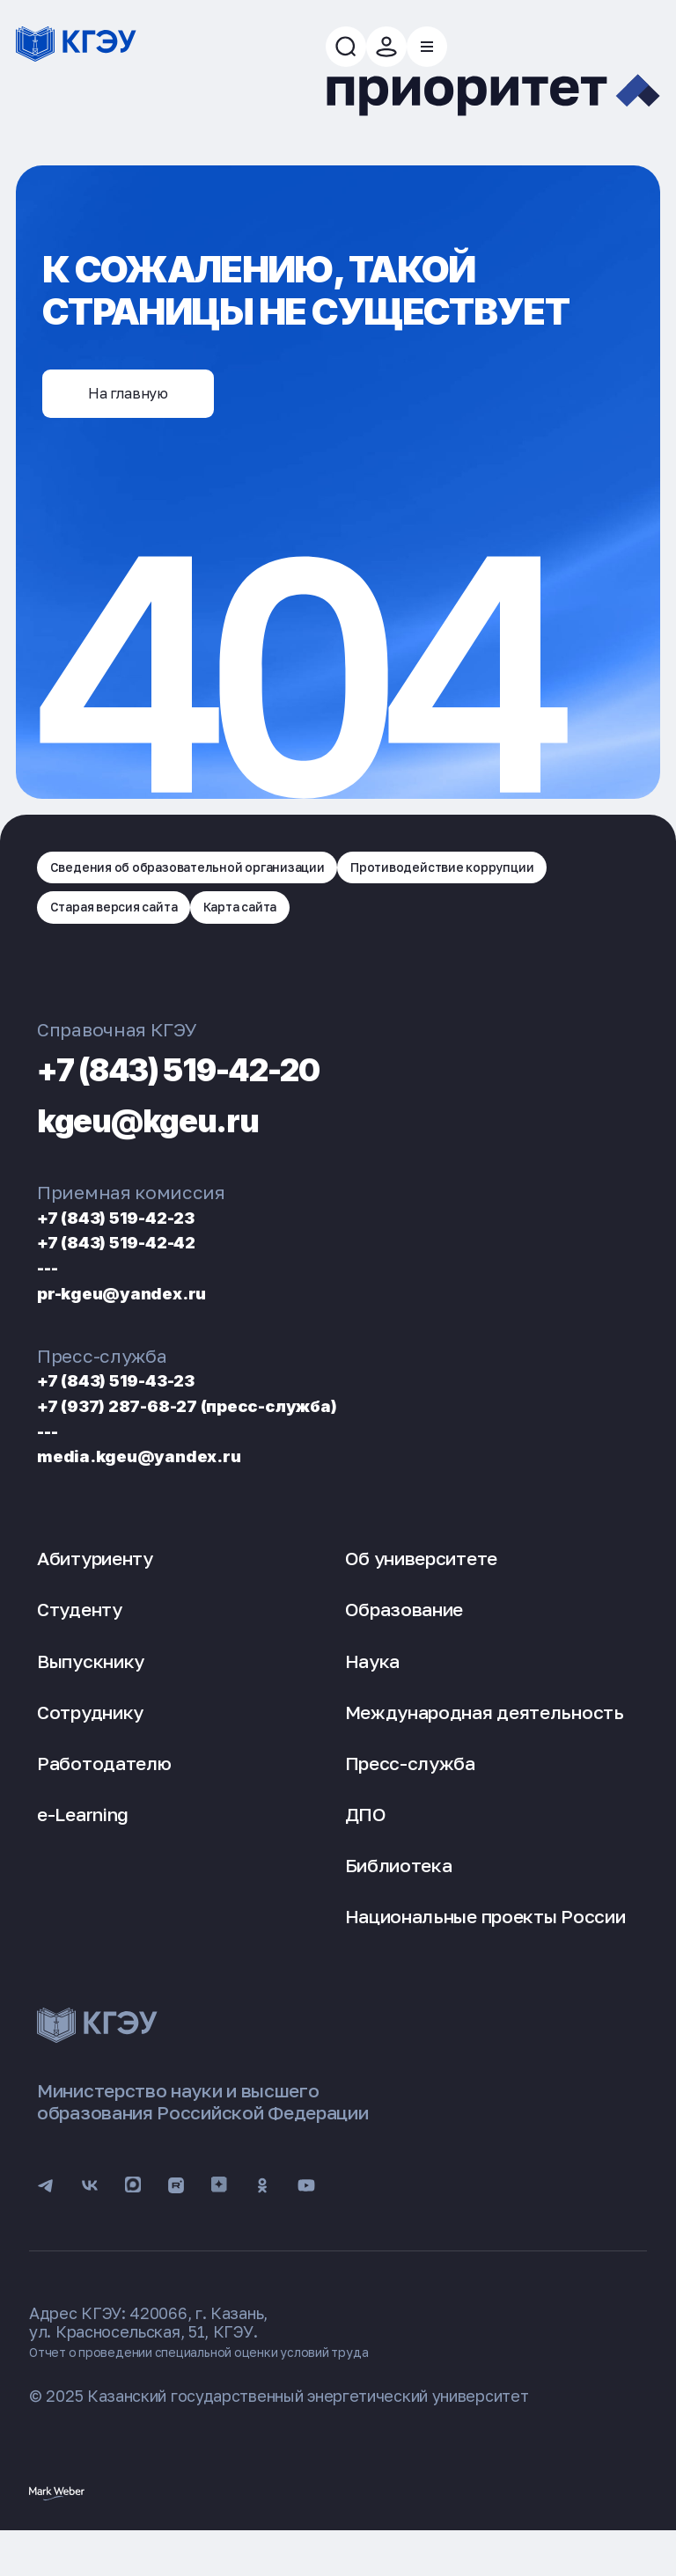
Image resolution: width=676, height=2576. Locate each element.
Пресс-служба (410, 1794)
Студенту (79, 1640)
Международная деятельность (484, 1743)
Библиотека (398, 1896)
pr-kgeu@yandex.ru (144, 1323)
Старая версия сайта (389, 933)
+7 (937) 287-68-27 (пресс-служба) (231, 1436)
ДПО (365, 1845)
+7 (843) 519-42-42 (139, 1272)
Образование (404, 1640)
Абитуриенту (95, 1589)
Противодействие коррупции (165, 933)
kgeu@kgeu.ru (185, 1149)
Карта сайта (546, 933)
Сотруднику (90, 1743)
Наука (372, 1691)
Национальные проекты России (485, 1947)
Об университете (421, 1589)
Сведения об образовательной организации (220, 883)
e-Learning (83, 1845)
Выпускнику (90, 1691)
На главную (154, 412)
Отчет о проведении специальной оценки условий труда (243, 2394)
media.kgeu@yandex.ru (163, 1486)
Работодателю (104, 1794)
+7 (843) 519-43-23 (140, 1410)
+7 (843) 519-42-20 (234, 1097)
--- (52, 1298)
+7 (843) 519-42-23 (139, 1248)
